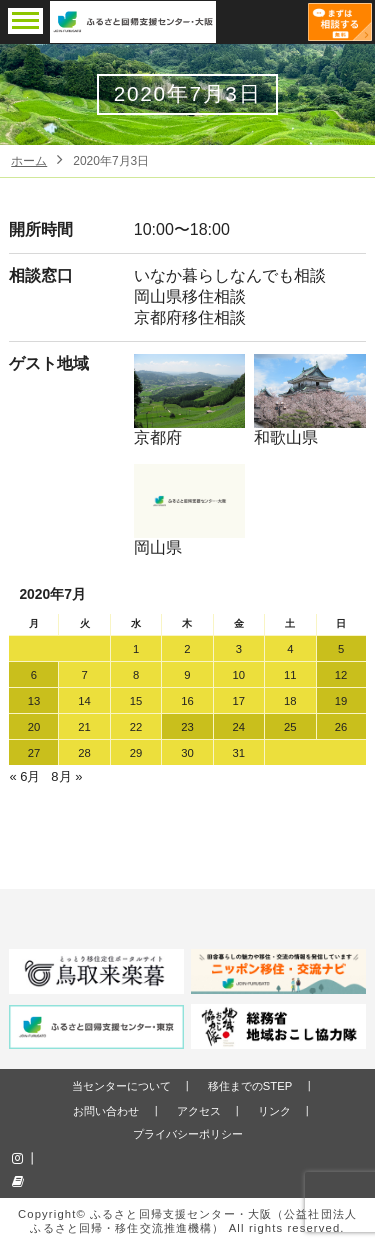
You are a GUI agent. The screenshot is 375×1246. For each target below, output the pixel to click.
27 (34, 753)
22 (136, 727)
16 (187, 701)
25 (290, 727)
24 (239, 727)
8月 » (66, 776)
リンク (274, 1111)
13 (34, 701)
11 (290, 675)
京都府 (189, 400)
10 (239, 675)
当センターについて (121, 1086)
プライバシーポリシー (188, 1134)
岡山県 (189, 510)
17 (239, 701)
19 (341, 701)
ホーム (29, 161)
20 (34, 727)
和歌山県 (309, 400)
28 (84, 753)
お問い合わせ (106, 1111)
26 (341, 727)
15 (136, 701)
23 (187, 727)
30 (187, 753)
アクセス (199, 1111)
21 (84, 727)
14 (84, 701)
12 (341, 675)
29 (136, 753)
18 (290, 701)
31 (239, 753)
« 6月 (24, 776)
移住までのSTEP (250, 1086)
